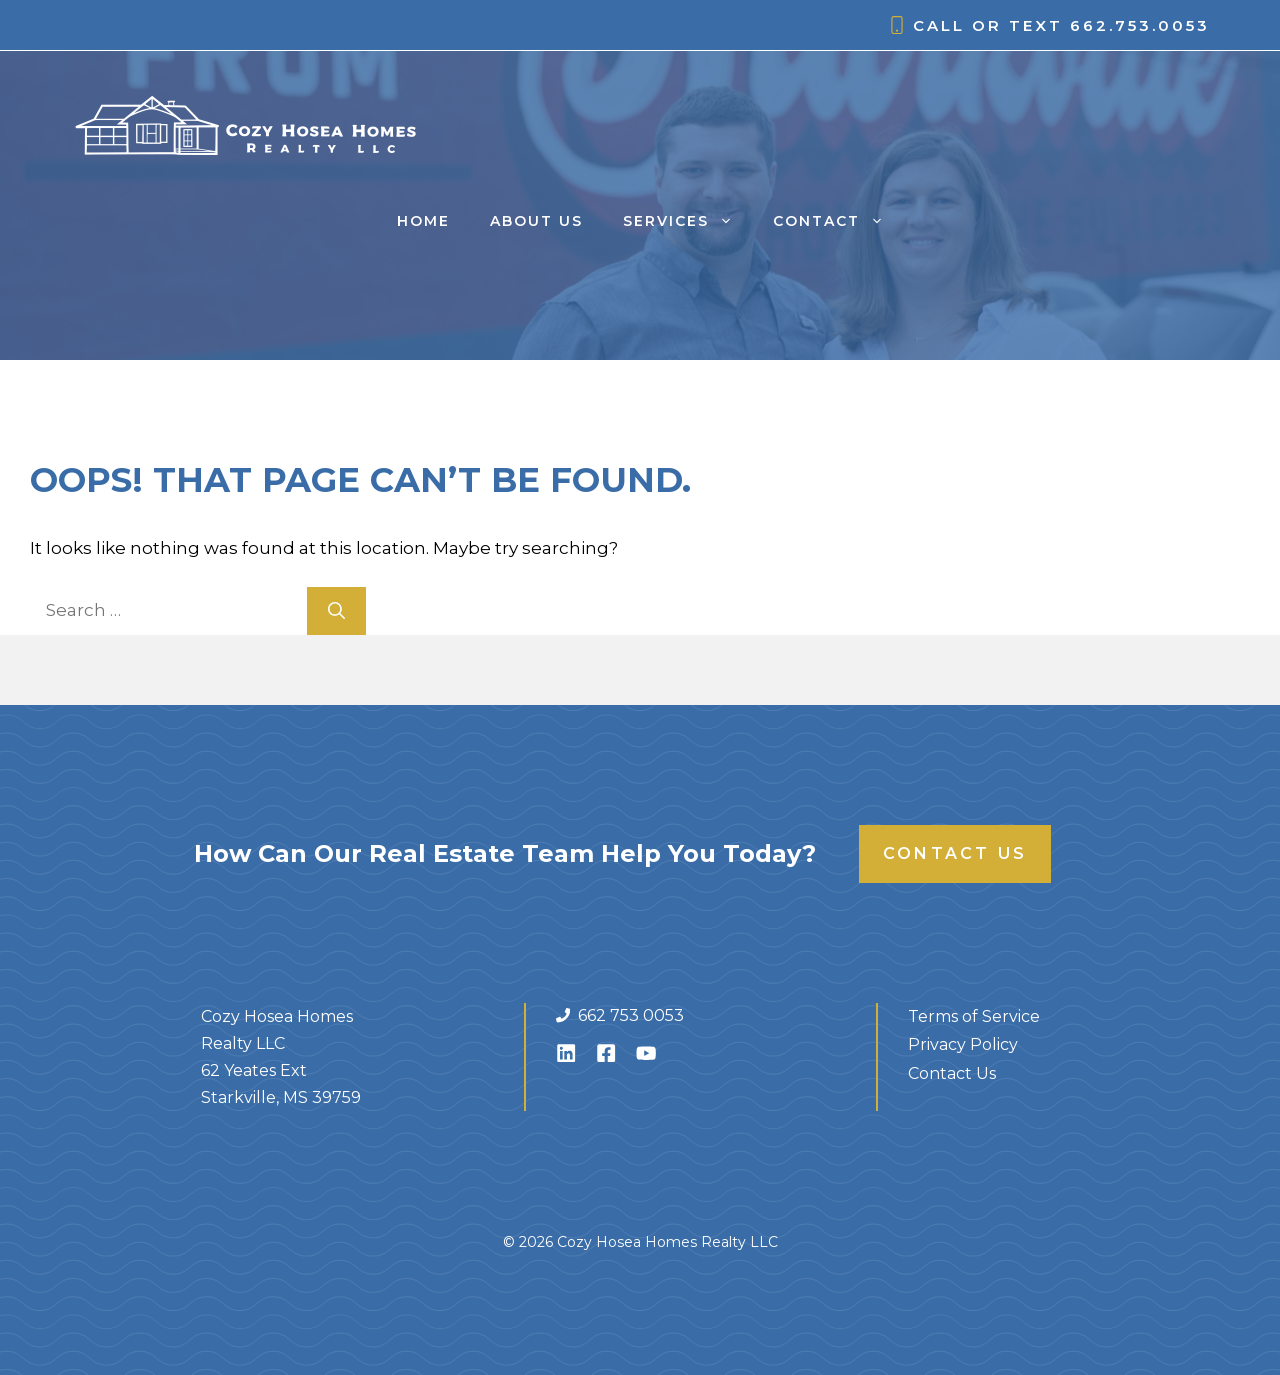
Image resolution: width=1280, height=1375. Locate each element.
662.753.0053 (1140, 25)
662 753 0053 (631, 1015)
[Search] (336, 611)
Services (688, 221)
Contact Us (955, 853)
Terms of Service (974, 1016)
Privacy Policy (963, 1044)
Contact (838, 221)
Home (423, 221)
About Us (536, 221)
